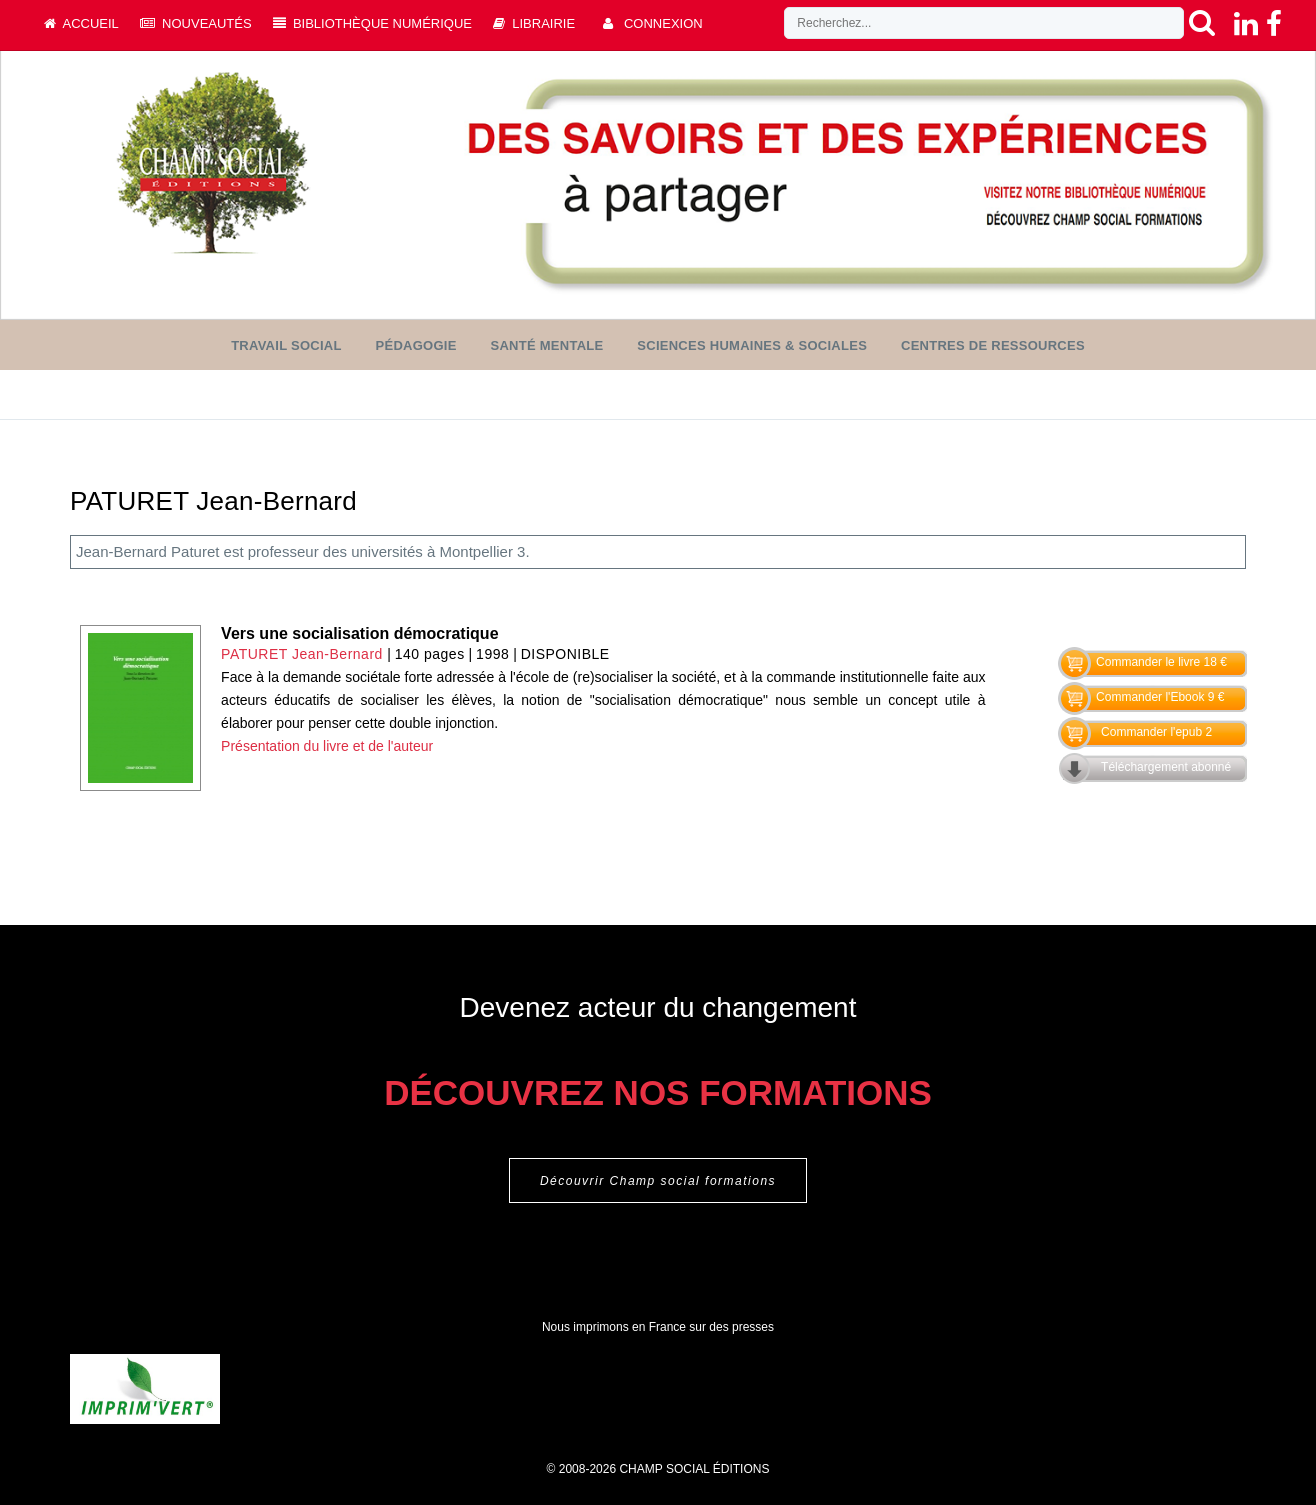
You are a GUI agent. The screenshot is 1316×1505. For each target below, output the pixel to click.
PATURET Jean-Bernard (302, 654)
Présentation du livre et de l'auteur (327, 746)
